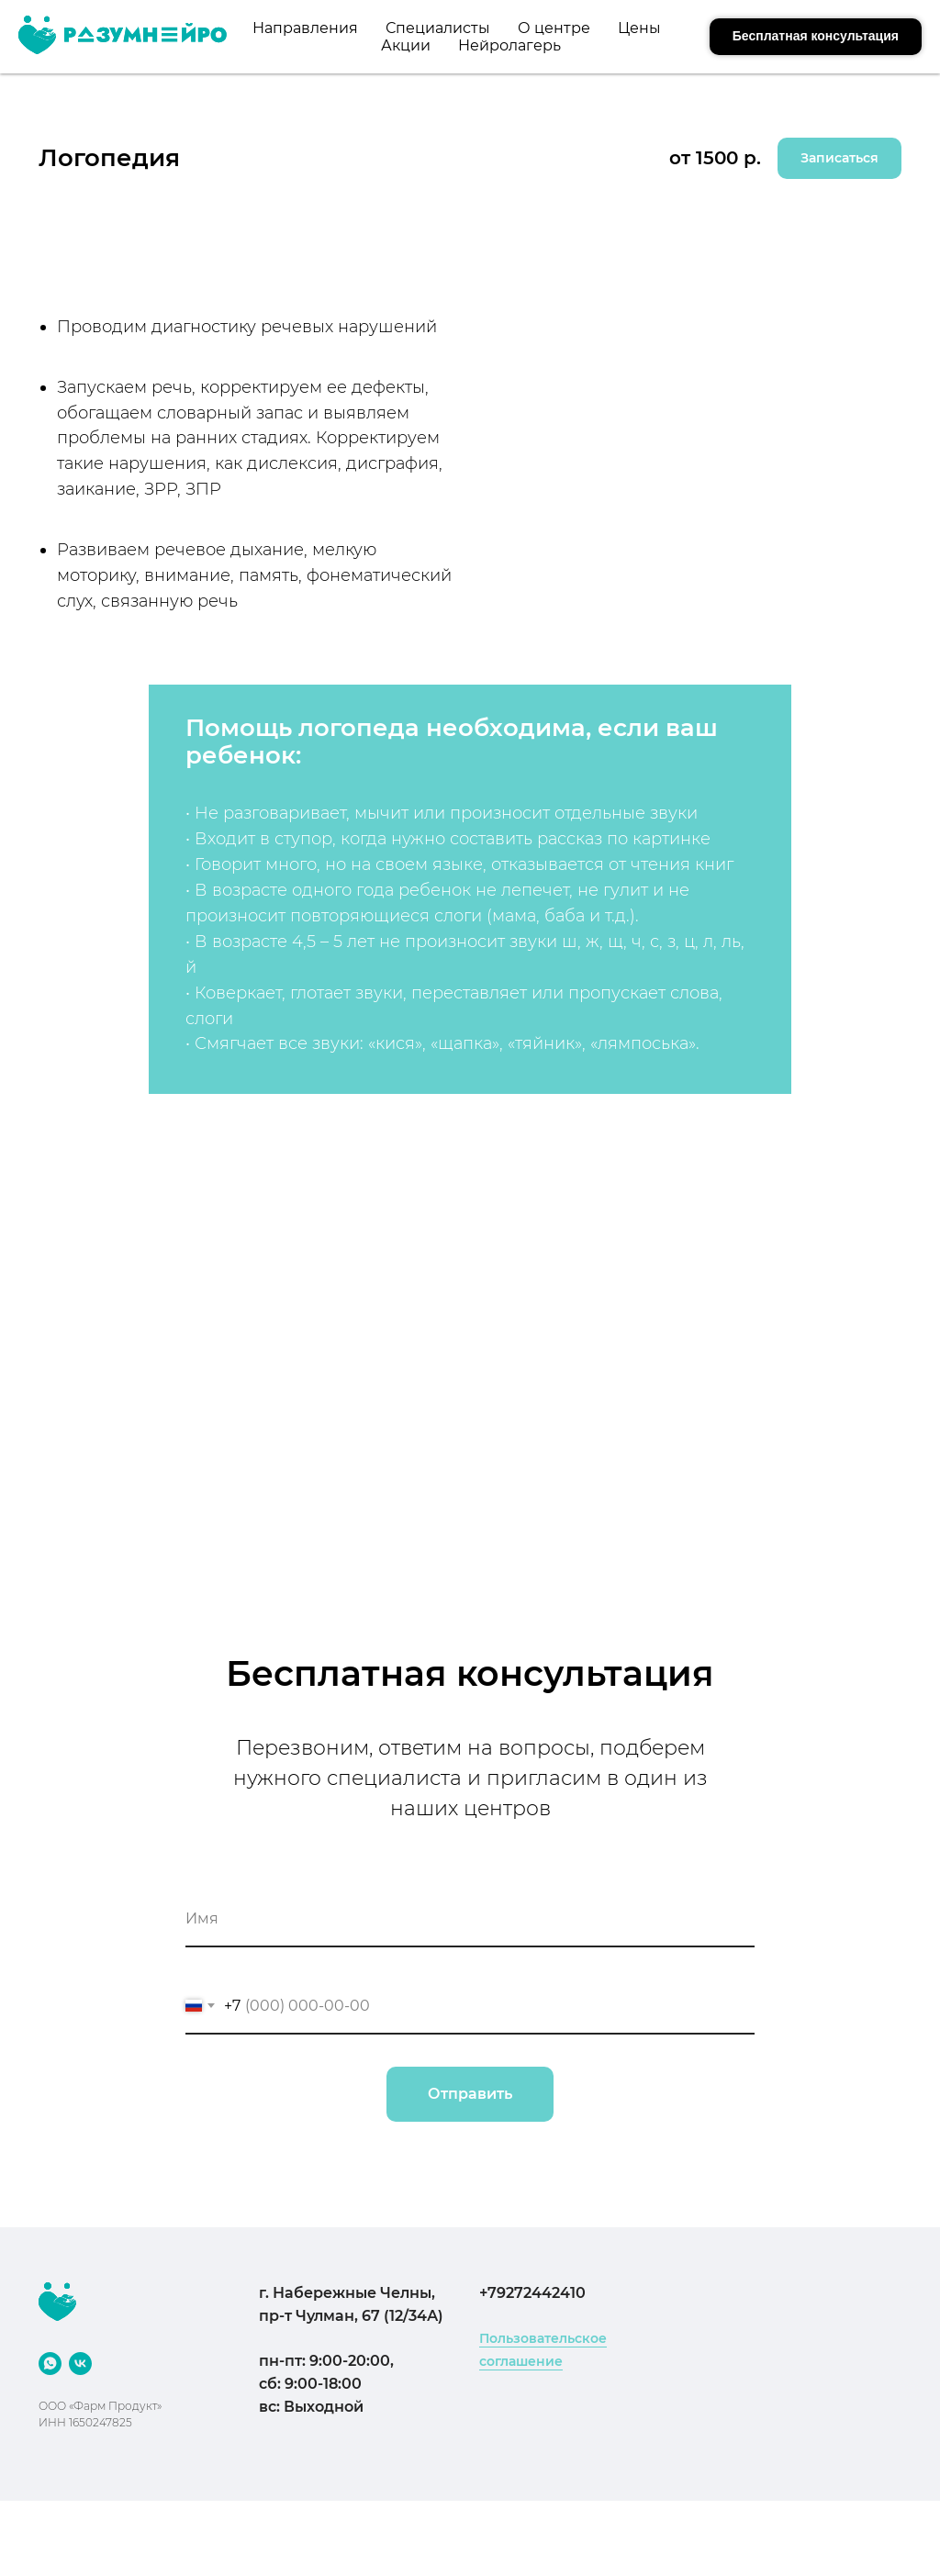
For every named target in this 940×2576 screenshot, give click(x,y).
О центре (554, 28)
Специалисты (438, 28)
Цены (639, 28)
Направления (305, 28)
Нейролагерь (509, 45)
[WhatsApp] (50, 2363)
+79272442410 (532, 2293)
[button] (816, 36)
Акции (406, 45)
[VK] (80, 2363)
